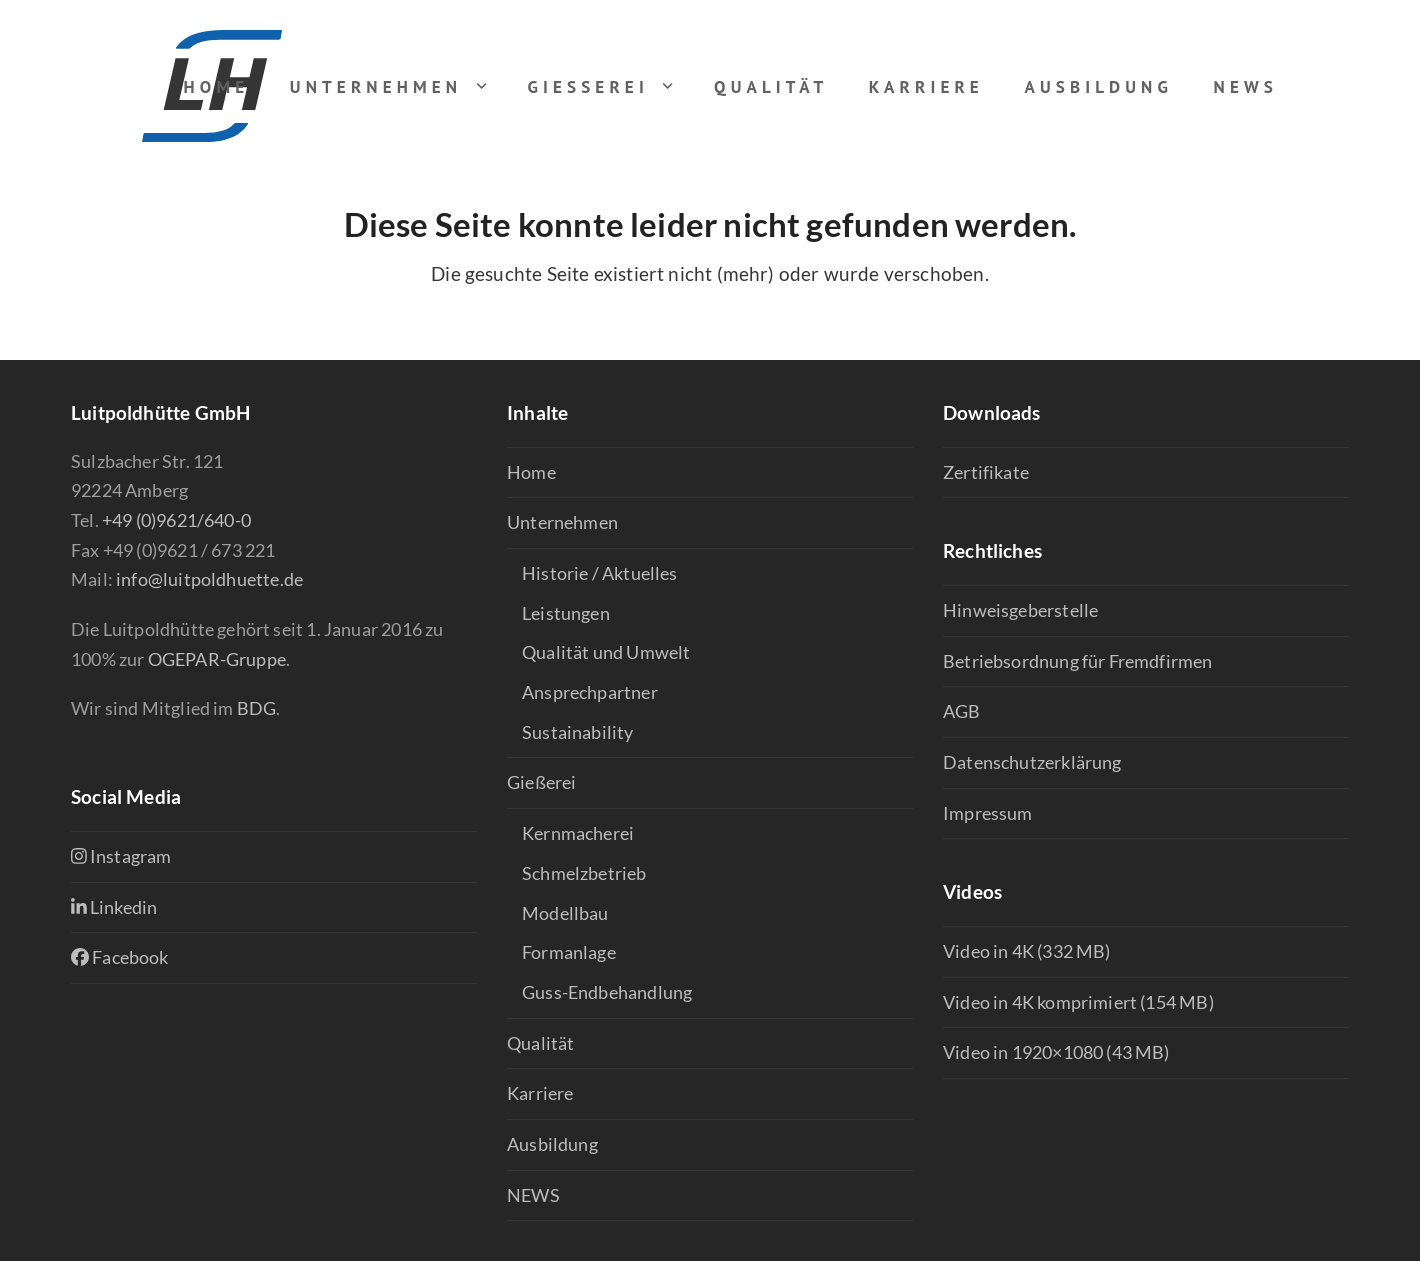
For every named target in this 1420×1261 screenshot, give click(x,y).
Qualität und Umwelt (606, 652)
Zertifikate (986, 472)
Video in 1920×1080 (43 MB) (1056, 1052)
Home (531, 472)
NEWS (533, 1195)
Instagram (121, 856)
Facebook (120, 957)
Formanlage (569, 952)
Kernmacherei (578, 833)
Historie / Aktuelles (600, 573)
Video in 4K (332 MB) (1027, 951)
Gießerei (541, 782)
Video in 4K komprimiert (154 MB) (1078, 1002)
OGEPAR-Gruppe (217, 659)
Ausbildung (552, 1144)
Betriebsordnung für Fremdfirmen (1078, 661)
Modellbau (565, 913)
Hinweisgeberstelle (1020, 610)
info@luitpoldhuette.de (209, 579)
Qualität (540, 1043)
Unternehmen (562, 522)
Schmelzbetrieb (584, 873)
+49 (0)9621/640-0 (176, 520)
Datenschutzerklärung (1032, 762)
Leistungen (566, 613)
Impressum (988, 813)
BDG (257, 708)
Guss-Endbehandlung (607, 992)
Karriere (540, 1093)
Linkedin (114, 907)
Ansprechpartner (590, 692)
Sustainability (578, 732)
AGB (962, 711)
